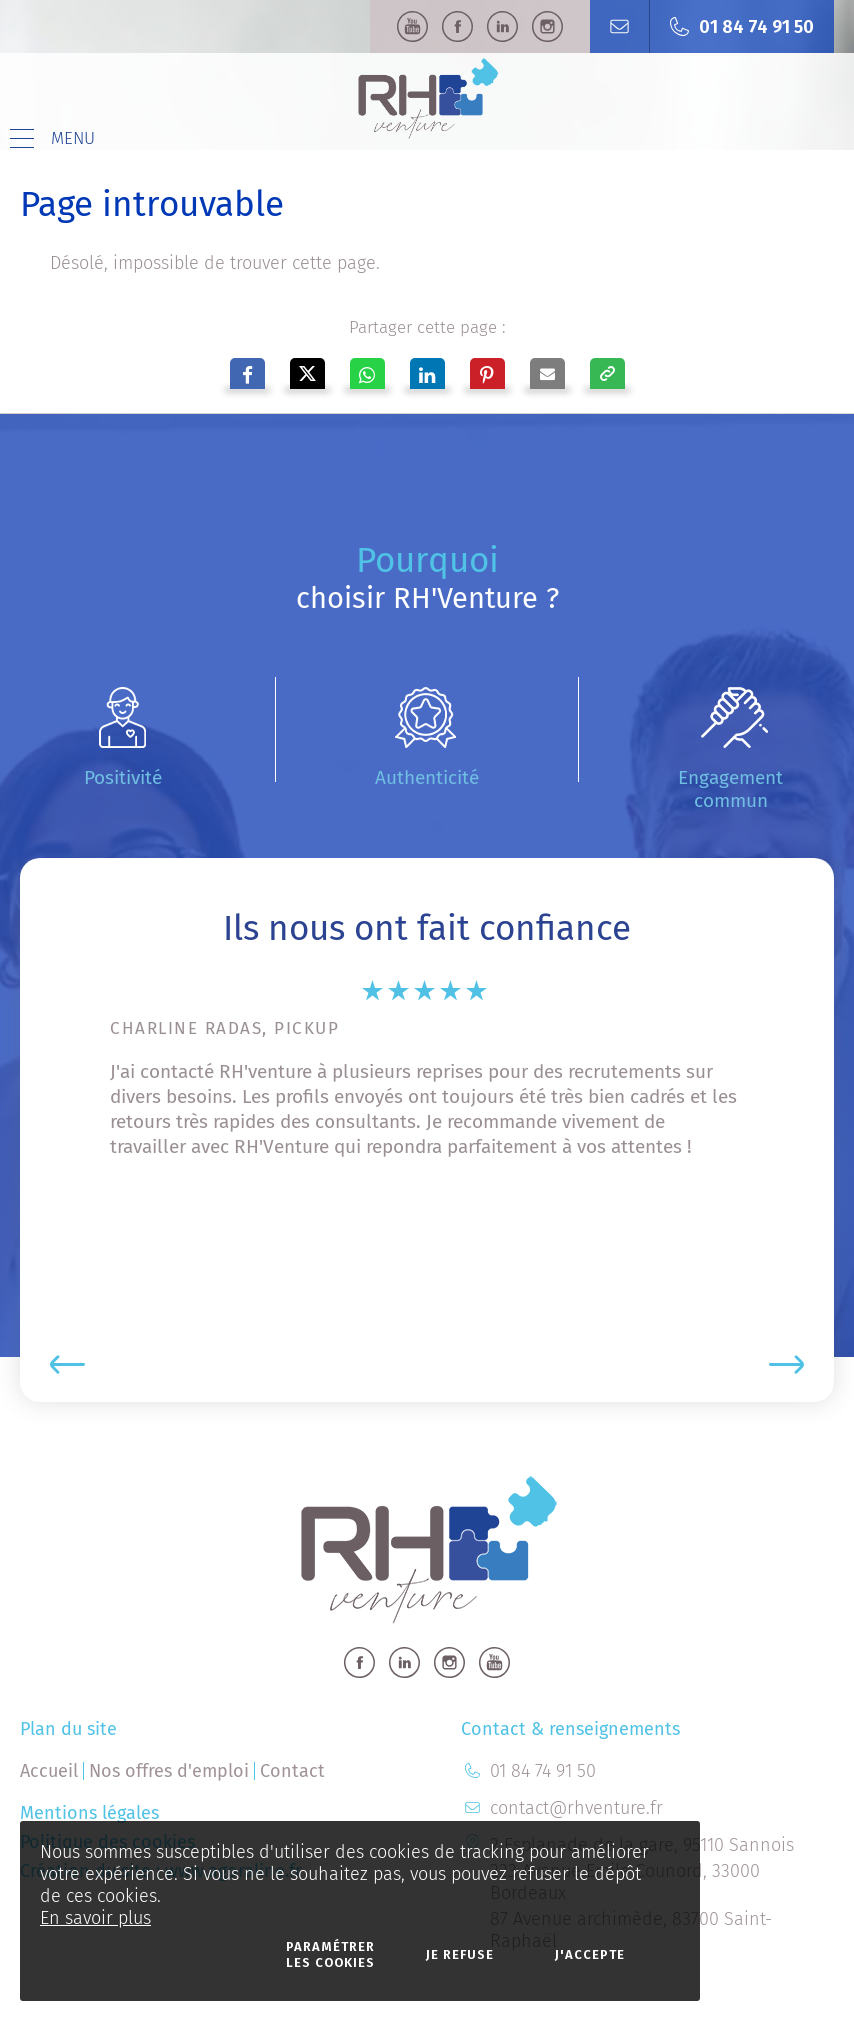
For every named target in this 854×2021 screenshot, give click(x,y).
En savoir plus (95, 1918)
